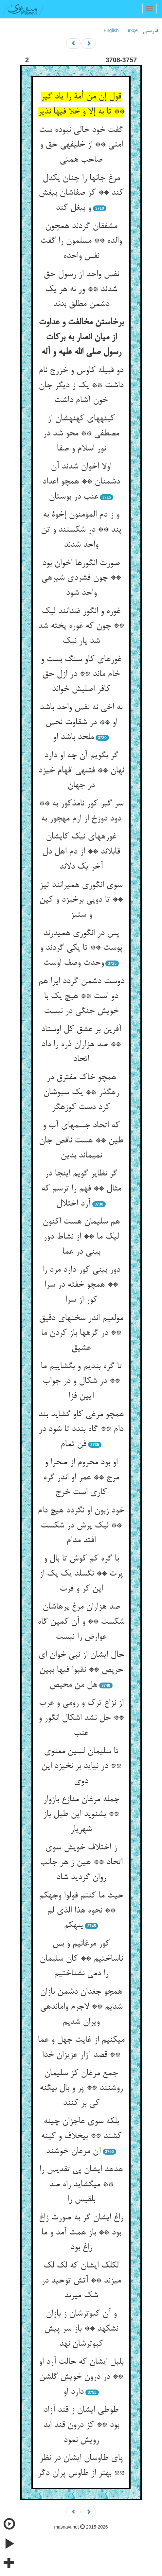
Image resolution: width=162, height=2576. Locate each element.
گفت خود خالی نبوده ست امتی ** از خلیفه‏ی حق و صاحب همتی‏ (81, 145)
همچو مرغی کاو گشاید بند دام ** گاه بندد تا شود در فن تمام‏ (81, 1429)
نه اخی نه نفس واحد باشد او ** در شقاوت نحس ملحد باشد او (81, 722)
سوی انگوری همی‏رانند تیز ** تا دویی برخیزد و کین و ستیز (81, 900)
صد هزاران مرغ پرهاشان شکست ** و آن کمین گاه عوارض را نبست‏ (81, 1622)
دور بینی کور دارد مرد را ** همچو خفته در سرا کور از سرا (81, 1285)
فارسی (150, 31)
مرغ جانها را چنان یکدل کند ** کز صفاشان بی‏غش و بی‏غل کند (81, 193)
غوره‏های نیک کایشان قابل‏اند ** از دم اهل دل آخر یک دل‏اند (81, 852)
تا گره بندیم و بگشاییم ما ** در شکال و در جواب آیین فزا (81, 1381)
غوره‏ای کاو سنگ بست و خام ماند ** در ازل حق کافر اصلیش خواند (81, 674)
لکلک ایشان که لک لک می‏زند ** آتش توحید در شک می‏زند (81, 2281)
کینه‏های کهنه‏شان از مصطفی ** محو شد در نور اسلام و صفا (81, 434)
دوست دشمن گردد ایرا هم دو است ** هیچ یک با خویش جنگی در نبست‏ (81, 996)
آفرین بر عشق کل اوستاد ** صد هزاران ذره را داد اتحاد (81, 1044)
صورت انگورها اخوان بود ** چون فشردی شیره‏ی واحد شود (81, 578)
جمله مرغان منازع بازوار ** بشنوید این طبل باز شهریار (81, 1814)
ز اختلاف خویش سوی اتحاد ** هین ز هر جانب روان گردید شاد (81, 1863)
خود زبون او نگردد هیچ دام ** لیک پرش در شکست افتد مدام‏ (81, 1526)
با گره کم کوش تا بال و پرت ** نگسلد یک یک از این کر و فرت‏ (81, 1574)
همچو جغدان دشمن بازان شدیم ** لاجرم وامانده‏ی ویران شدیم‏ (81, 2007)
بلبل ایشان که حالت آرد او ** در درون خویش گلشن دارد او (81, 2377)
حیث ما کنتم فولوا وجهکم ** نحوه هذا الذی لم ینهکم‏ (81, 1911)
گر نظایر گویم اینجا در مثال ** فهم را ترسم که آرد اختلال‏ (81, 1189)
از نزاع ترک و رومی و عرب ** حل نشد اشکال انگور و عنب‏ (81, 1718)
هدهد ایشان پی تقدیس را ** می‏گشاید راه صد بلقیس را (81, 2184)
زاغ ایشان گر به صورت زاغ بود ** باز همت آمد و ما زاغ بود (81, 2233)
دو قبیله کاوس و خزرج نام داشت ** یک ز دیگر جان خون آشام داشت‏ (81, 385)
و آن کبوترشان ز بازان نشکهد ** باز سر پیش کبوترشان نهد (81, 2329)
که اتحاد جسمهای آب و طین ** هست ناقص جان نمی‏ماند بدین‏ (81, 1140)
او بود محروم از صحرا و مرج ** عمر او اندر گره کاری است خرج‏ (81, 1477)
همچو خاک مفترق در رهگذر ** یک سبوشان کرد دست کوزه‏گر (81, 1092)
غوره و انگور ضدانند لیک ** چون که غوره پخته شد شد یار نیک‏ (81, 626)
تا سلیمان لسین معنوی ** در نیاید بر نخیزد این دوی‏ (81, 1766)
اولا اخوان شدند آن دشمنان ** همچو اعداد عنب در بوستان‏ (81, 482)
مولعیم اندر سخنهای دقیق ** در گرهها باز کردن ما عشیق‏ (81, 1333)
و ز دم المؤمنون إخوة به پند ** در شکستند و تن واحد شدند (81, 530)
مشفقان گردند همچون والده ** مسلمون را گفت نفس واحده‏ (81, 241)
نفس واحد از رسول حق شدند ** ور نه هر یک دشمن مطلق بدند (81, 289)
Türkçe (131, 30)
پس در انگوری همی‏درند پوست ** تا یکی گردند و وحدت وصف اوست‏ (81, 948)
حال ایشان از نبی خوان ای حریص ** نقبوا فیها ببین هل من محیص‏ (81, 1670)
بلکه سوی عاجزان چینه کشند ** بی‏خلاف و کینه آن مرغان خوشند (81, 2136)
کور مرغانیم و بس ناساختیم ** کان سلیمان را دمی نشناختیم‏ (81, 1959)
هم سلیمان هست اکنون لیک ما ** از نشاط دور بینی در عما (81, 1237)
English (111, 30)
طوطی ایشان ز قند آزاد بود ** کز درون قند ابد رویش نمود (81, 2425)
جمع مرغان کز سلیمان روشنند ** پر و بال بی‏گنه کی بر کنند (81, 2088)
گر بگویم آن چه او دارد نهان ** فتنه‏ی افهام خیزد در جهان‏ (81, 770)
